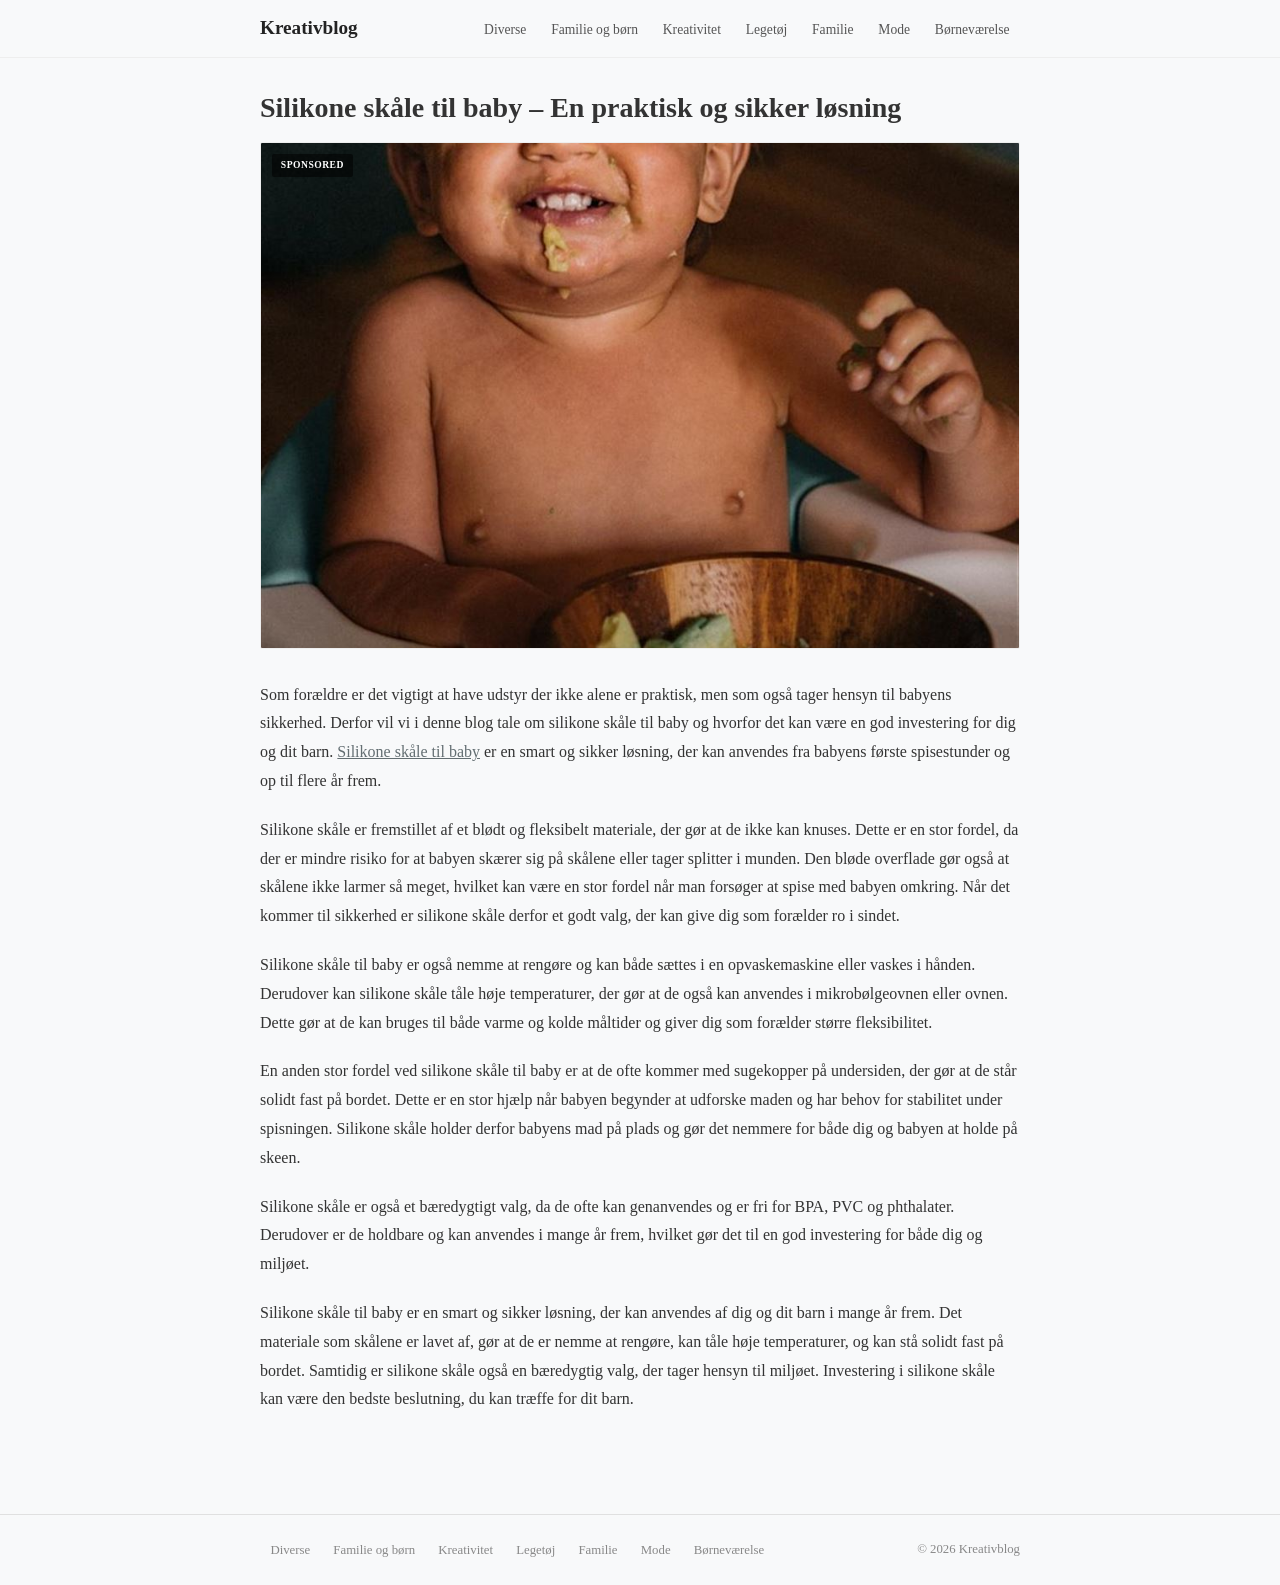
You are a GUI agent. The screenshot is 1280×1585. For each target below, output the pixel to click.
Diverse (505, 29)
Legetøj (767, 29)
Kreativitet (692, 29)
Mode (894, 29)
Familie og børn (594, 29)
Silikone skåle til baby (408, 751)
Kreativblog (309, 27)
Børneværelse (972, 29)
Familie (833, 29)
